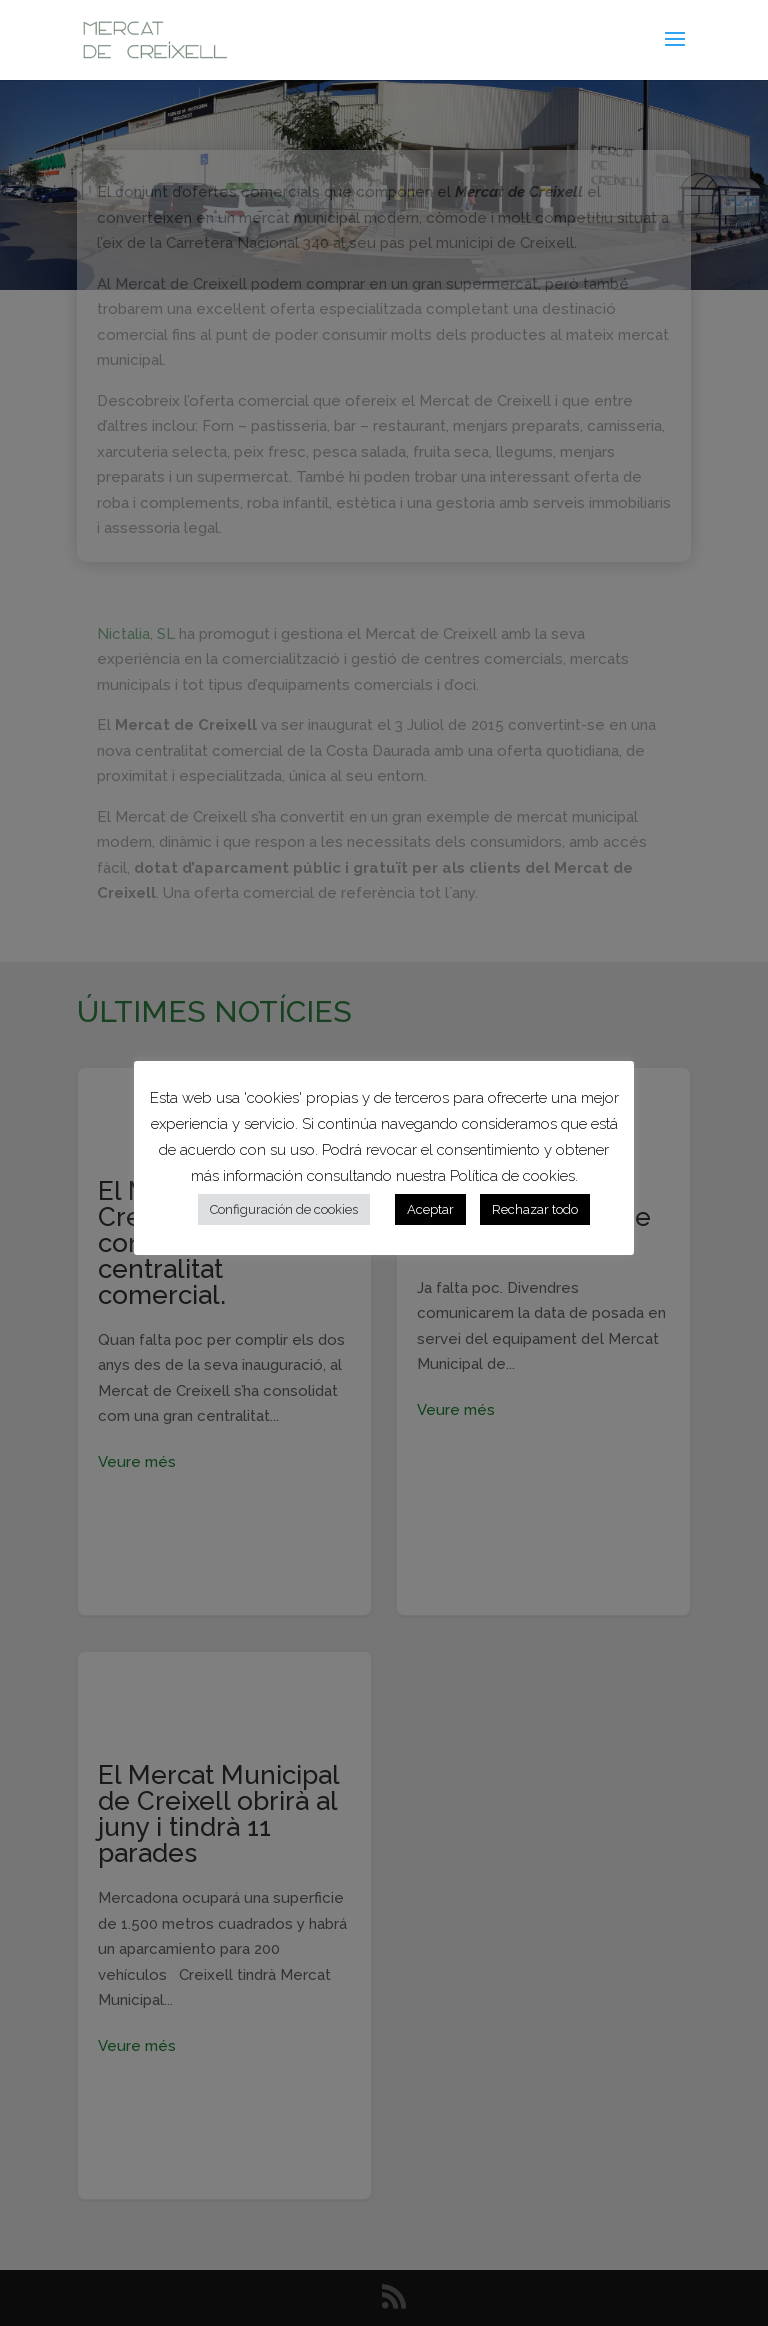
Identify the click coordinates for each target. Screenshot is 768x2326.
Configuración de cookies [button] (284, 1209)
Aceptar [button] (430, 1209)
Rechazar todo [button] (535, 1209)
